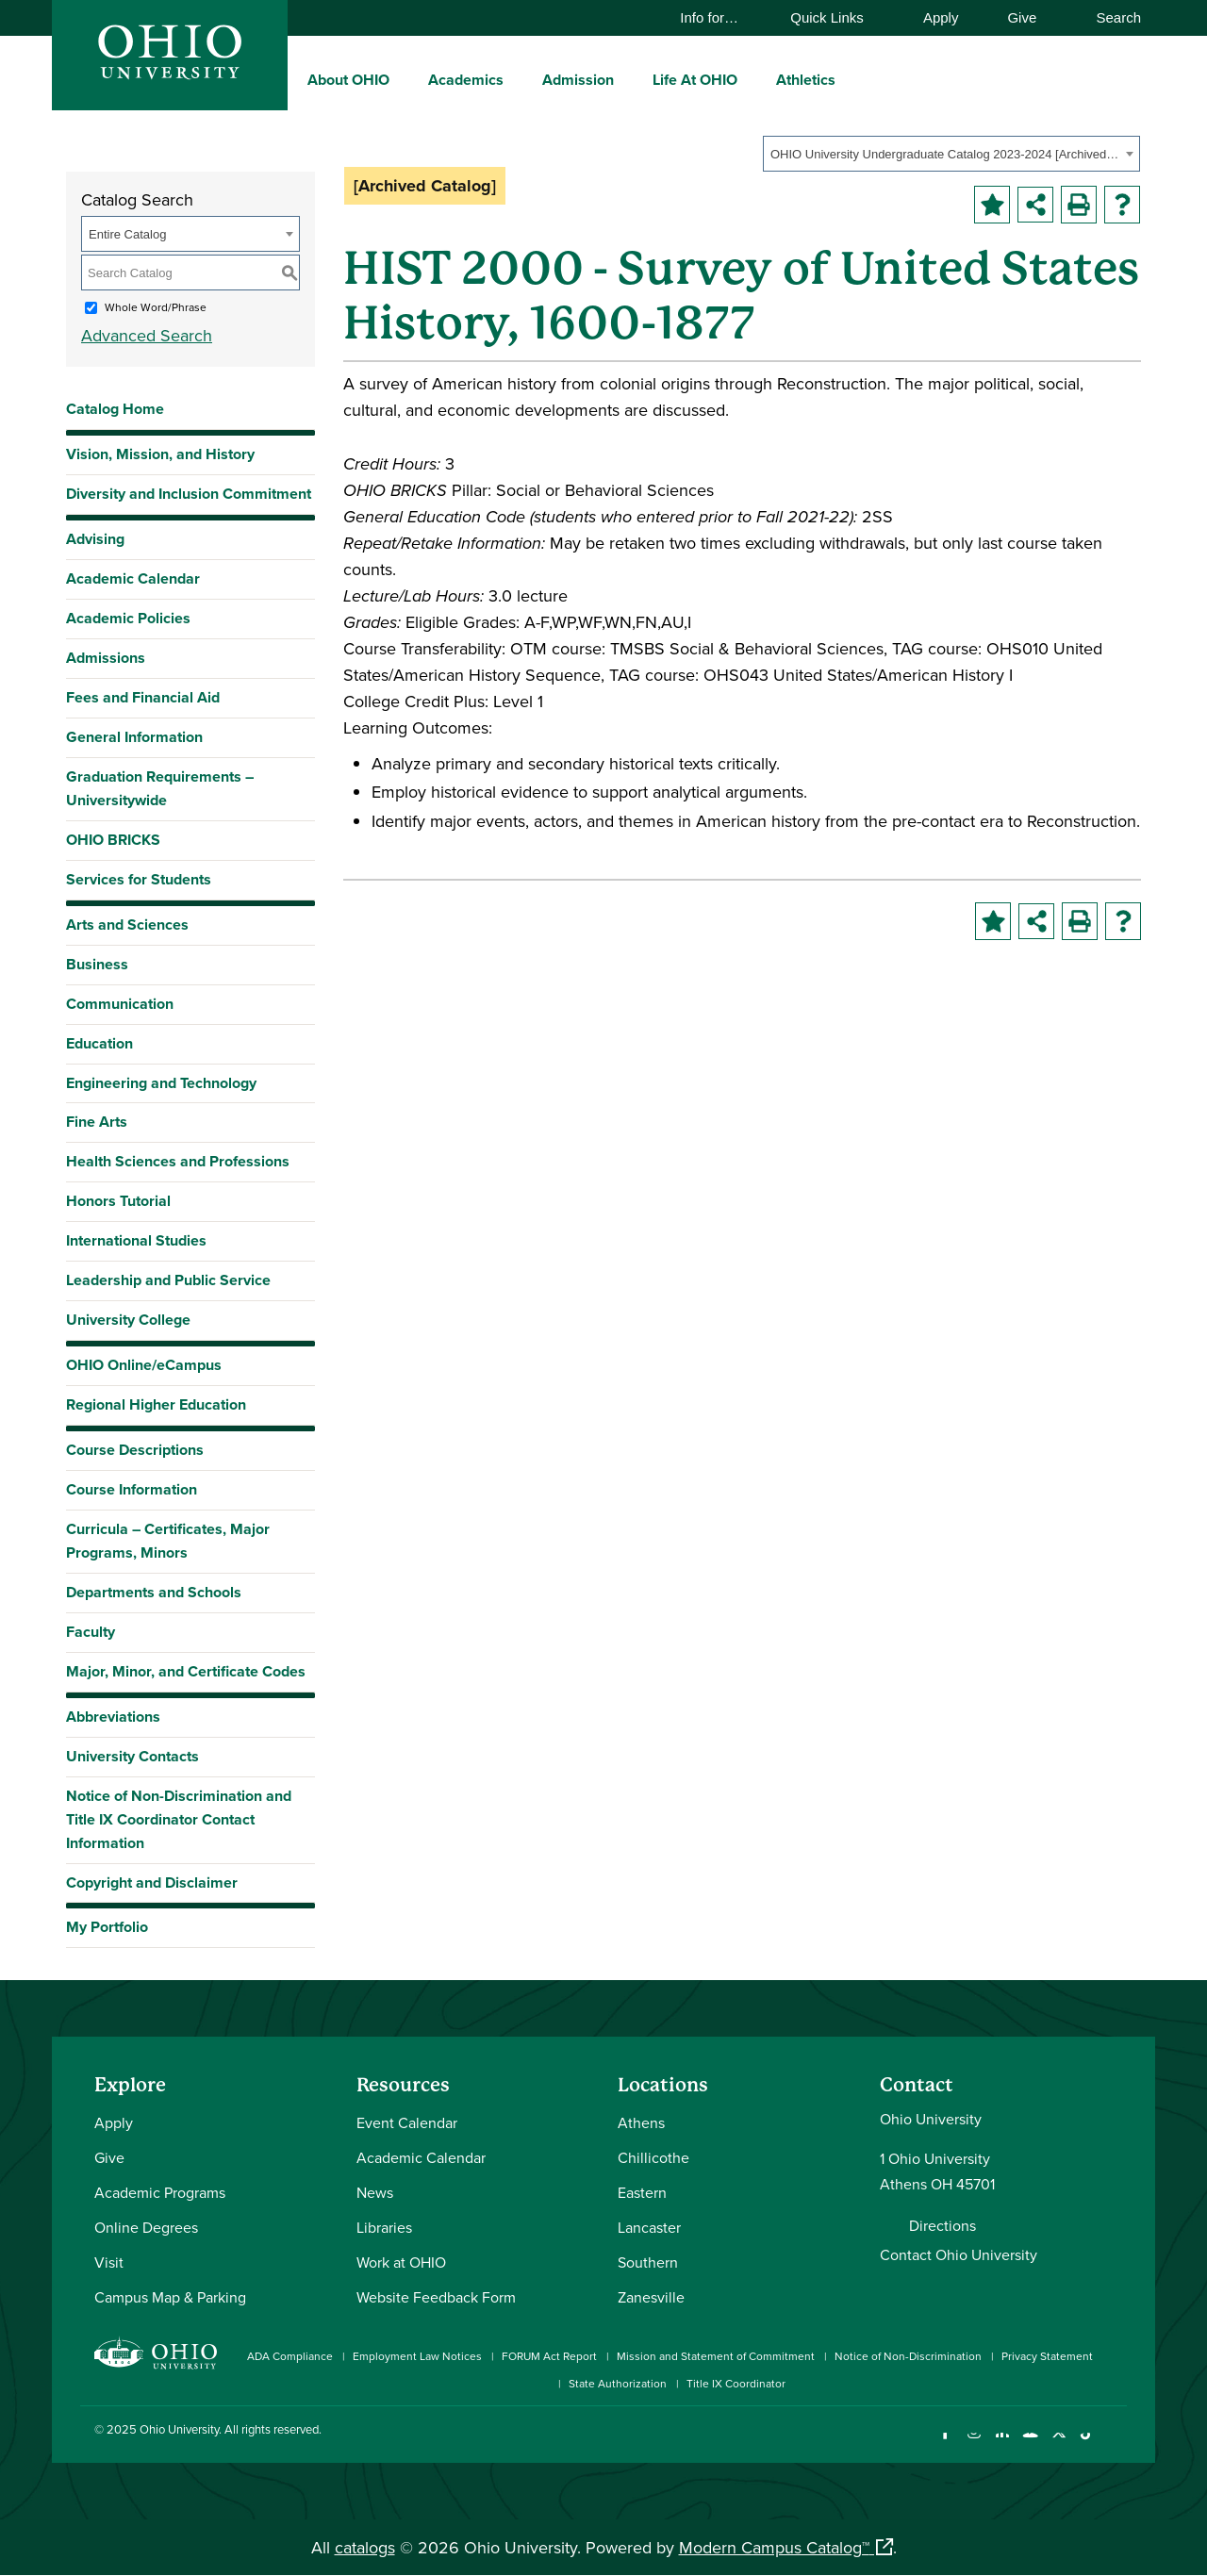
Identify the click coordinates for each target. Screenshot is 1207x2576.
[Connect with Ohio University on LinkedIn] (1002, 2444)
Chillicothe (653, 2157)
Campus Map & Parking (170, 2297)
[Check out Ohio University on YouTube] (1030, 2444)
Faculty (90, 1632)
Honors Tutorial (118, 1201)
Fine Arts (96, 1121)
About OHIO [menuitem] (348, 80)
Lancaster (649, 2227)
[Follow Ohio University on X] (1058, 2444)
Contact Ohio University (958, 2254)
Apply (941, 17)
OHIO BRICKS (113, 839)
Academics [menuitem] (466, 80)
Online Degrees (146, 2227)
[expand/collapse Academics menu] (517, 79)
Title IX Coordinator (735, 2383)
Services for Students (138, 879)
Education (99, 1043)
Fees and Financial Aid (143, 697)
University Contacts (132, 1756)
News (374, 2192)
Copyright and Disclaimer (152, 1882)
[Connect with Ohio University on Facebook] (945, 2444)
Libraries (384, 2227)
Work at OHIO (401, 2262)
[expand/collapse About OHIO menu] (403, 79)
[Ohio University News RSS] (1115, 2444)
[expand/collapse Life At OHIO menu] (751, 79)
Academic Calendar (133, 578)
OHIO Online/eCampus (144, 1365)
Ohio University (179, 2428)
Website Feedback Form (436, 2297)
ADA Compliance (290, 2356)
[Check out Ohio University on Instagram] (973, 2444)
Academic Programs (159, 2192)
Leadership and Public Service (168, 1280)
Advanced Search (146, 335)
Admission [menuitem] (578, 80)
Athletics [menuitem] (805, 80)
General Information (134, 737)
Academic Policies (128, 618)
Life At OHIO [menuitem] (695, 80)
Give (1021, 17)
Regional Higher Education (156, 1404)
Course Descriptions (135, 1450)
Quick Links (836, 17)
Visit (109, 2262)
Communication (120, 1004)
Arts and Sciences (127, 924)
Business (97, 964)
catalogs (365, 2547)
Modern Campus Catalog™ (774, 2547)
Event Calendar (406, 2122)
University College (128, 1319)
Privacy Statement (1047, 2356)
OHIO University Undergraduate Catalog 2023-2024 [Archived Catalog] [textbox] (945, 154)
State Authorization (618, 2383)
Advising (95, 539)
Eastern (642, 2192)
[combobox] (951, 154)
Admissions (105, 658)
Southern (648, 2262)
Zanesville (651, 2297)
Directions (942, 2225)
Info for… (718, 17)
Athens (641, 2122)
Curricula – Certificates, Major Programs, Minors (168, 1540)
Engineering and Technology (161, 1083)
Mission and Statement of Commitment (716, 2356)
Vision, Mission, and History (160, 454)
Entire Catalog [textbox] (127, 234)
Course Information (131, 1489)
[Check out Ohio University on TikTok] (1087, 2444)
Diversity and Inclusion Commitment (188, 493)
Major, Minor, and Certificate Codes (186, 1671)
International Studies (136, 1240)
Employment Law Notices (417, 2356)
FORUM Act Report (549, 2356)
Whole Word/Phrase (156, 307)
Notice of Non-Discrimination (908, 2356)
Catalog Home (115, 409)
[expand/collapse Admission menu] (628, 79)
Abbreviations (113, 1716)
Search (1109, 17)
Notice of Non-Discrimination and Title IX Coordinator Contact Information (178, 1819)
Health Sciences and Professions (177, 1161)
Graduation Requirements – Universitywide (160, 788)
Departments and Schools (153, 1592)
